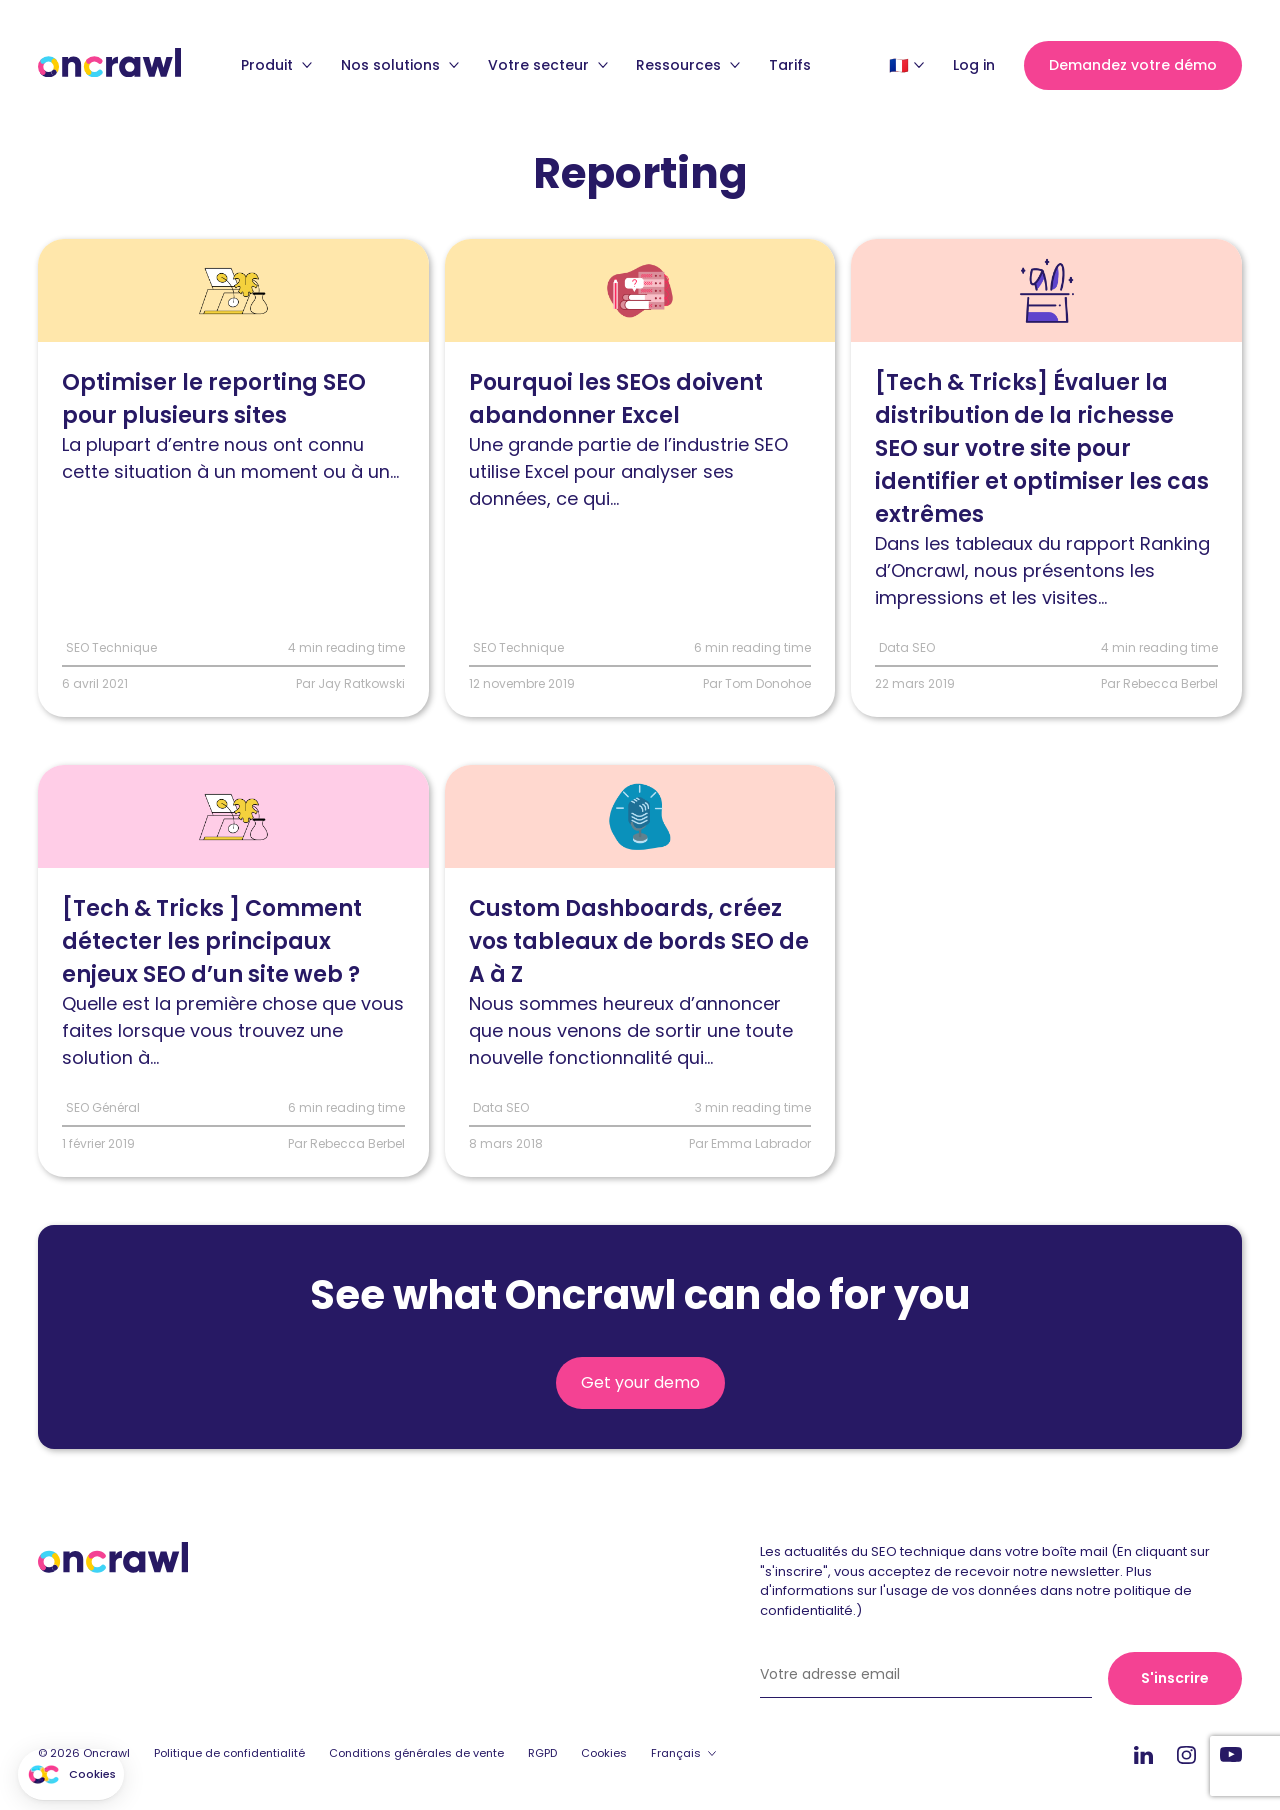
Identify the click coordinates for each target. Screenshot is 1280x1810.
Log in (974, 65)
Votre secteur (548, 65)
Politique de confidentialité (229, 1754)
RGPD (542, 1754)
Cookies (604, 1754)
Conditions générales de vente (416, 1754)
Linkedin (1143, 1755)
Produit (276, 65)
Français (676, 1754)
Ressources (688, 65)
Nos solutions (400, 65)
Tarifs (790, 65)
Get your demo (640, 1383)
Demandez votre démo (1133, 65)
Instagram (1186, 1754)
